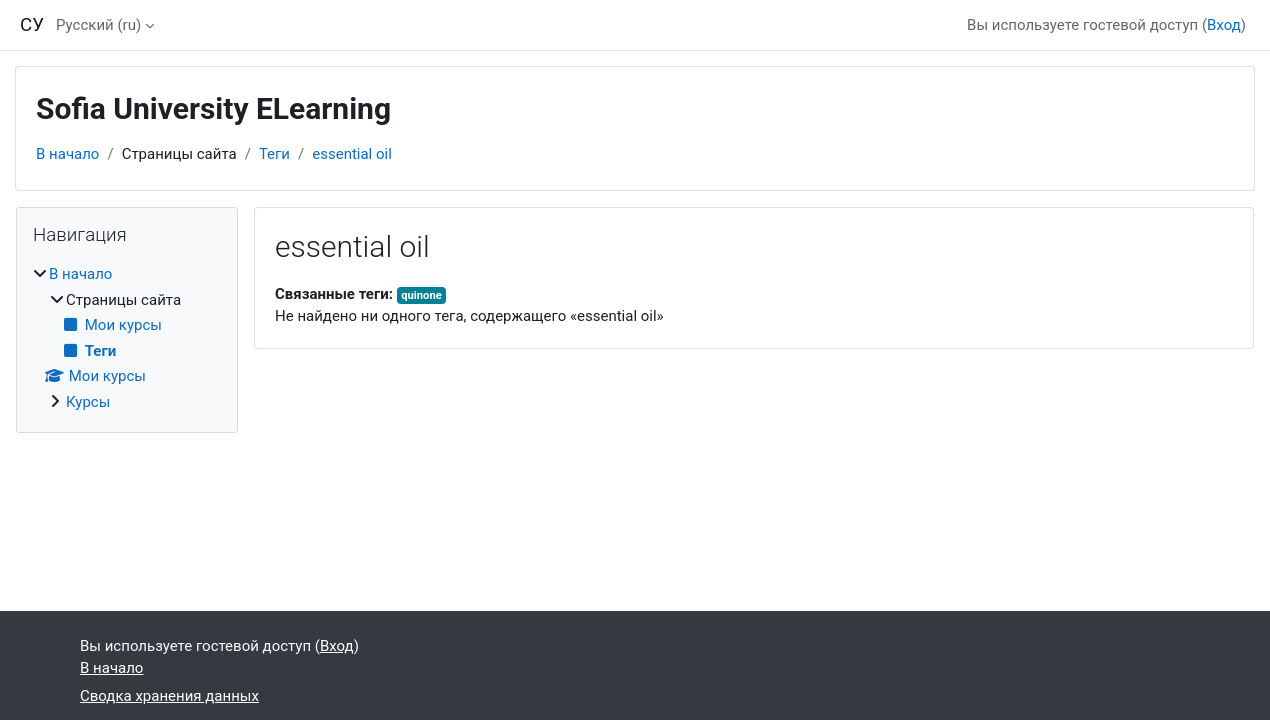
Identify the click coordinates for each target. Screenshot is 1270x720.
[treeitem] (127, 338)
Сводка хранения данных (169, 696)
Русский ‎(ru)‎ (98, 25)
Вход (1224, 25)
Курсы (88, 402)
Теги (274, 154)
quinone (421, 295)
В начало (67, 154)
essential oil (352, 154)
